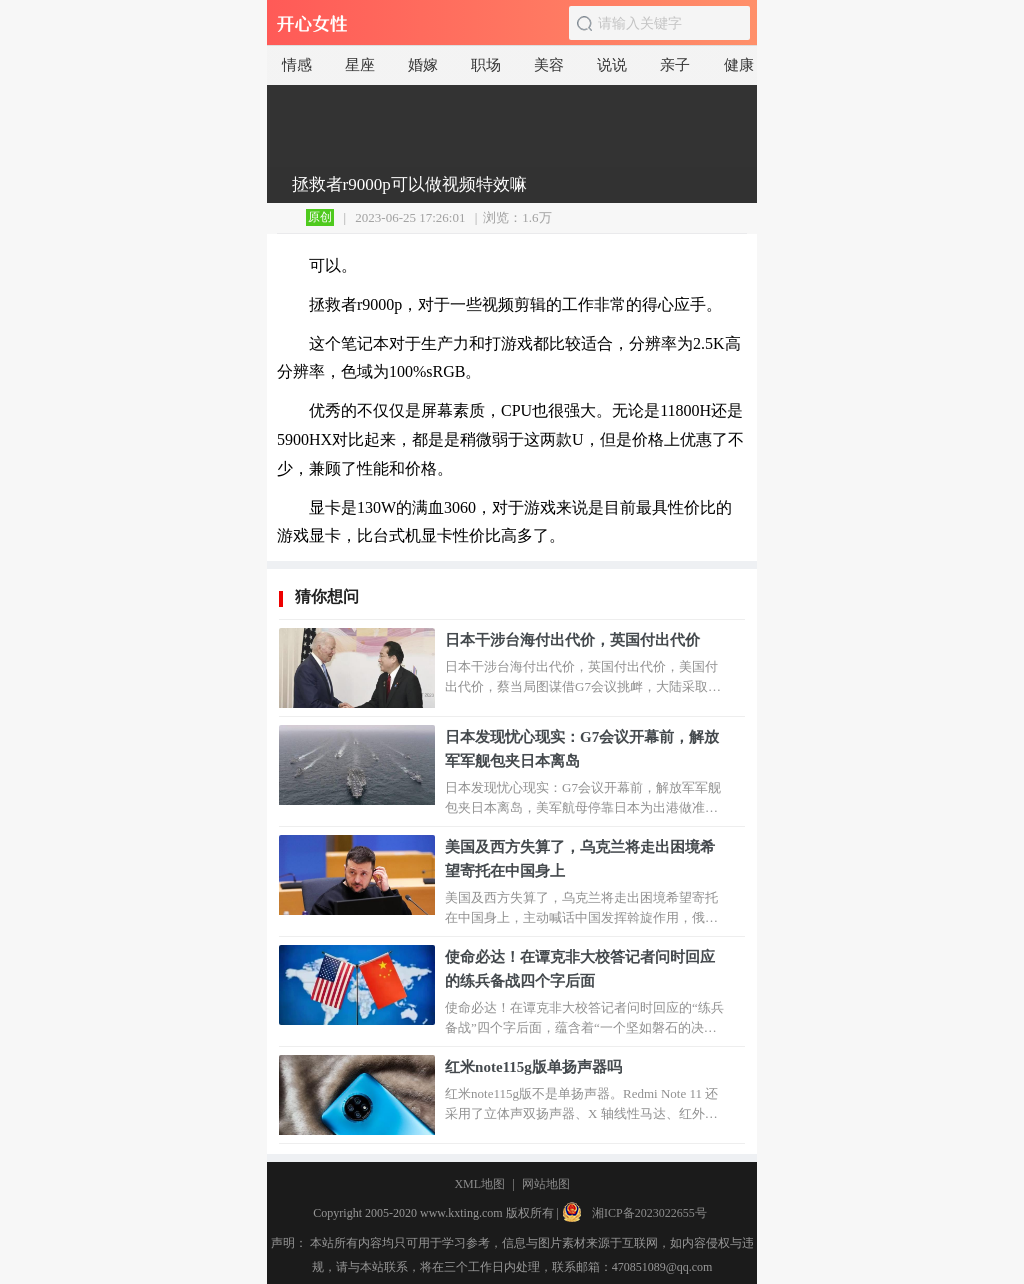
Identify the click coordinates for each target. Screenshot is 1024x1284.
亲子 (675, 65)
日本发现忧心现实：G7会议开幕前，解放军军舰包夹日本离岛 (582, 749)
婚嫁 (423, 65)
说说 (612, 65)
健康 (739, 65)
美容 (549, 65)
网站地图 (546, 1184)
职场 (486, 65)
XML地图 (479, 1184)
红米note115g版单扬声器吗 (533, 1067)
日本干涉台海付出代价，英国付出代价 (572, 640)
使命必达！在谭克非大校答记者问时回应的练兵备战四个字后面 (580, 969)
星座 (360, 65)
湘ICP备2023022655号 (649, 1213)
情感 (297, 65)
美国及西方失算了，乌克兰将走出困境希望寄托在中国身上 (580, 859)
